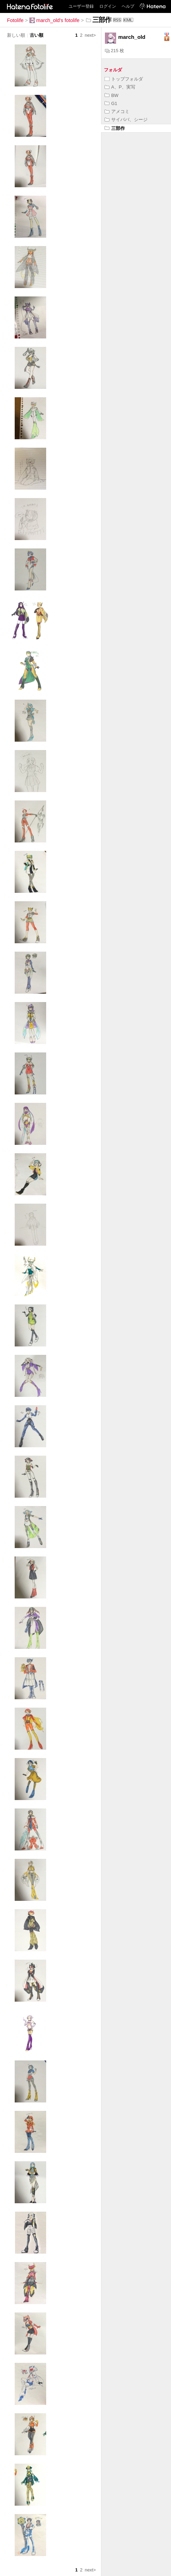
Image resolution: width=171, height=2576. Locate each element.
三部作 (115, 128)
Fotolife (15, 20)
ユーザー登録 (81, 6)
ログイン (107, 6)
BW (112, 95)
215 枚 (114, 50)
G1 (111, 103)
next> (90, 35)
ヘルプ (128, 6)
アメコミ (117, 111)
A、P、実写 (120, 87)
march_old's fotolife (54, 20)
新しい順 (16, 35)
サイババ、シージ (126, 119)
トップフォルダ (124, 79)
